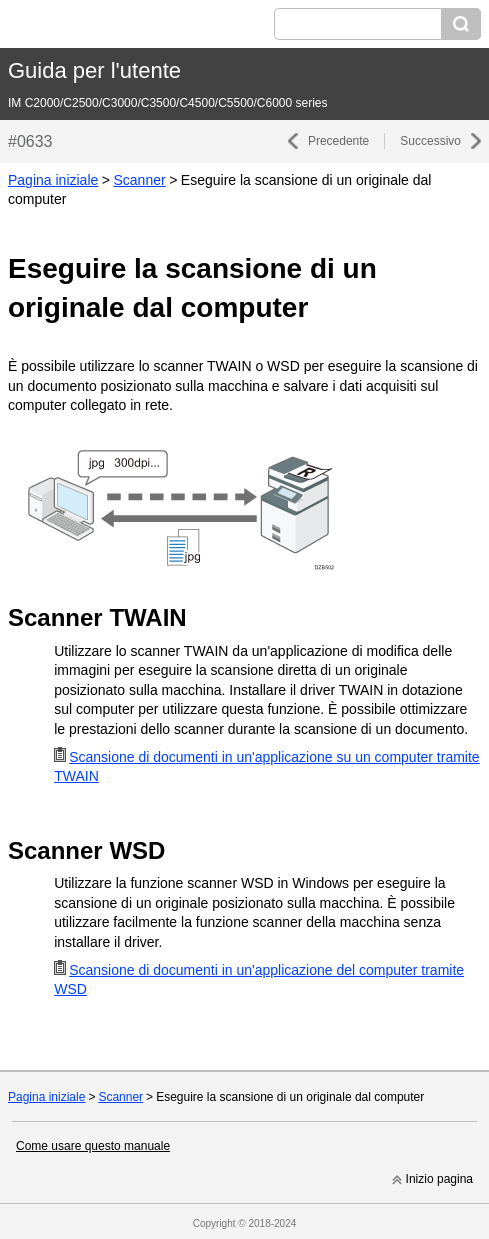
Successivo (430, 141)
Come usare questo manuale (93, 1146)
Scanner (139, 180)
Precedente (338, 141)
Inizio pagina (439, 1179)
